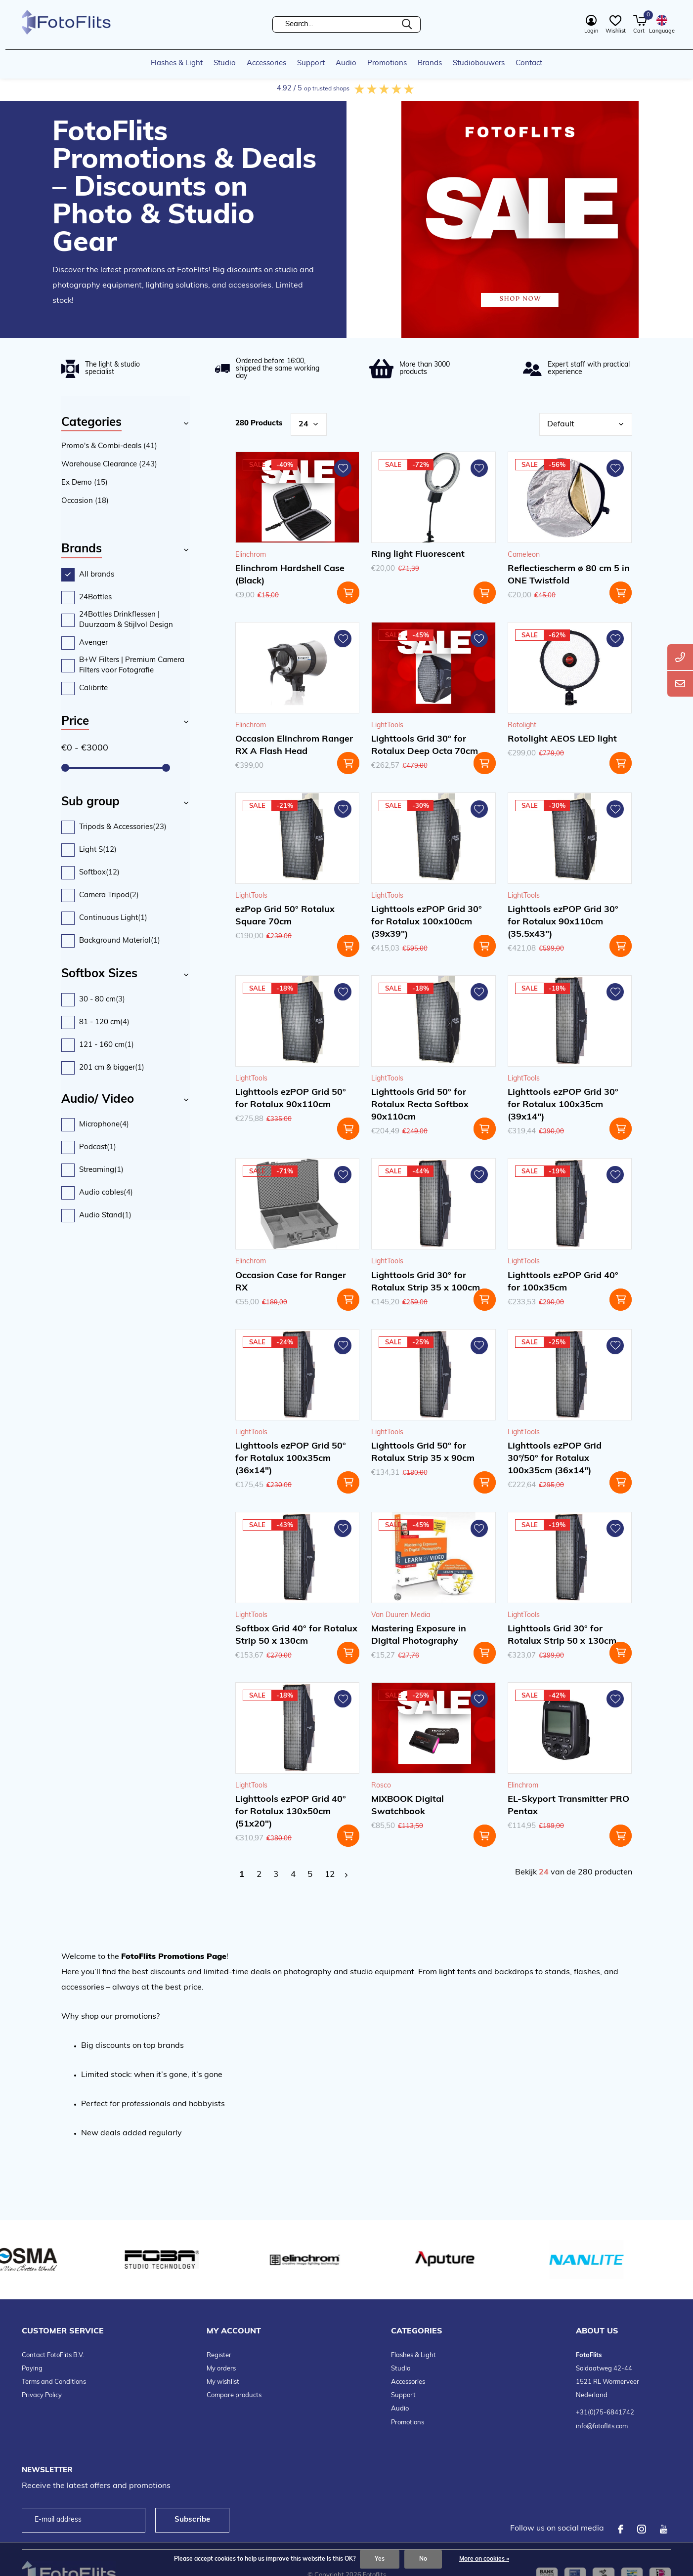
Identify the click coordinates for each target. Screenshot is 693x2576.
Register (219, 2355)
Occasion (85, 501)
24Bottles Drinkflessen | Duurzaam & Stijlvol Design (126, 620)
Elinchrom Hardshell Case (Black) (290, 575)
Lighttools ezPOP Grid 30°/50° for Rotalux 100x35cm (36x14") (555, 1459)
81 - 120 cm (104, 1022)
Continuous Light (113, 918)
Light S (98, 850)
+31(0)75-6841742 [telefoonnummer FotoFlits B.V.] (605, 2413)
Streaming (101, 1170)
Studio (225, 63)
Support (311, 63)
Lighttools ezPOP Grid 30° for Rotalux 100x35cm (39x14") (563, 1105)
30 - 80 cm (102, 1000)
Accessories (266, 63)
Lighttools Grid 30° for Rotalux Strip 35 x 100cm (425, 1282)
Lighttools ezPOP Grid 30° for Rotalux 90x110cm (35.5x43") (563, 922)
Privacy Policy (42, 2395)
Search (407, 24)
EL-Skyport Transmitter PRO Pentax (568, 1806)
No (423, 2559)
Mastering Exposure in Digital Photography (418, 1635)
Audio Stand (105, 1215)
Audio (346, 63)
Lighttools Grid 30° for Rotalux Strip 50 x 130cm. (563, 1635)
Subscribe (192, 2520)
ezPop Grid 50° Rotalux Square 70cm (285, 916)
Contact (529, 63)
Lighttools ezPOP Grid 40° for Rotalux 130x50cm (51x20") (290, 1812)
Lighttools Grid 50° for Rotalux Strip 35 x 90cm (423, 1452)
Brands (430, 63)
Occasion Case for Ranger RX (290, 1282)
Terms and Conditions (54, 2382)
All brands (96, 575)
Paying (32, 2369)
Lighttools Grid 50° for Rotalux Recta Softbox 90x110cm (420, 1105)
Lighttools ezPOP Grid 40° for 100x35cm (563, 1282)
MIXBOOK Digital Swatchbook (407, 1806)
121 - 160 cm (106, 1045)
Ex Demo (84, 483)
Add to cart (348, 593)
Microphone (104, 1125)
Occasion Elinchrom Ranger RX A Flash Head (294, 745)
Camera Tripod (109, 895)
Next (346, 1875)
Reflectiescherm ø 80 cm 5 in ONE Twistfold (569, 575)
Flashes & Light (177, 63)
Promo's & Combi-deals (109, 446)
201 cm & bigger (111, 1068)
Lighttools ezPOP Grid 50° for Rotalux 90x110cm (290, 1099)
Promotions (387, 63)
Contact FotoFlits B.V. (53, 2355)
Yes (380, 2559)
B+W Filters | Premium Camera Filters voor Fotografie (131, 665)
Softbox (99, 873)
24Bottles (95, 597)
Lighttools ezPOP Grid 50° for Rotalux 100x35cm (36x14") (290, 1459)
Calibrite (93, 688)
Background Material (119, 941)
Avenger (93, 643)
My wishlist (223, 2382)
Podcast (97, 1147)
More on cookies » (484, 2559)
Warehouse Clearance (109, 464)
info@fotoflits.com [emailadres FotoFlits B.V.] (602, 2426)
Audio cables (106, 1193)
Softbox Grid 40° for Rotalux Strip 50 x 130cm (296, 1635)
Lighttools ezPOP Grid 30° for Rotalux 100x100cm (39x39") (426, 922)
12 (330, 1874)
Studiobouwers (479, 63)
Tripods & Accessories (123, 827)
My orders (221, 2369)
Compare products (234, 2395)
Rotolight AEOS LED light (562, 739)
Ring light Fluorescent (418, 554)
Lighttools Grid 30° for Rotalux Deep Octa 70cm (424, 745)
